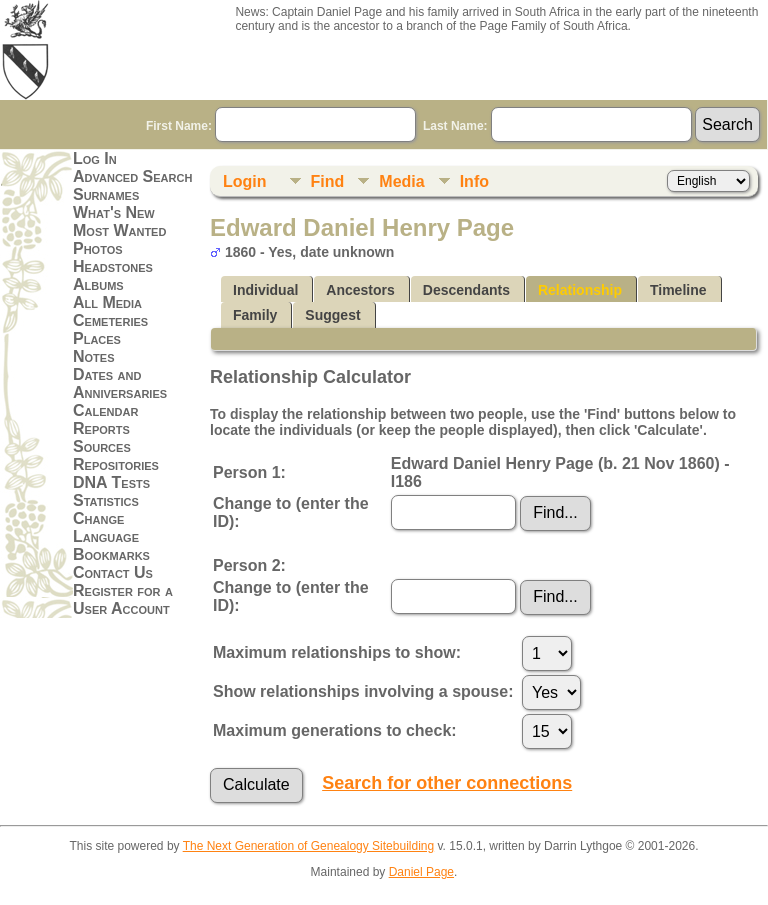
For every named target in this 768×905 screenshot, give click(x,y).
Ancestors (360, 290)
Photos (98, 248)
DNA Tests (111, 482)
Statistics (106, 500)
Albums (98, 284)
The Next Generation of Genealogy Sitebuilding (309, 846)
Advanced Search (132, 176)
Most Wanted (119, 230)
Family (255, 315)
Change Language (106, 527)
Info (474, 181)
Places (97, 338)
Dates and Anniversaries (120, 383)
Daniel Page (421, 872)
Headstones (113, 266)
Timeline (678, 290)
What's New (114, 212)
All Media (107, 302)
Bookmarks (111, 554)
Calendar (105, 410)
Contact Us (113, 572)
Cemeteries (110, 320)
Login (245, 181)
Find (328, 181)
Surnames (106, 194)
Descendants (466, 290)
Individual (265, 290)
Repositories (116, 464)
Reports (101, 428)
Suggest (332, 315)
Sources (102, 446)
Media (401, 181)
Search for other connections (447, 783)
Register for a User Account (123, 599)
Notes (94, 356)
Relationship (580, 290)
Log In (95, 158)
